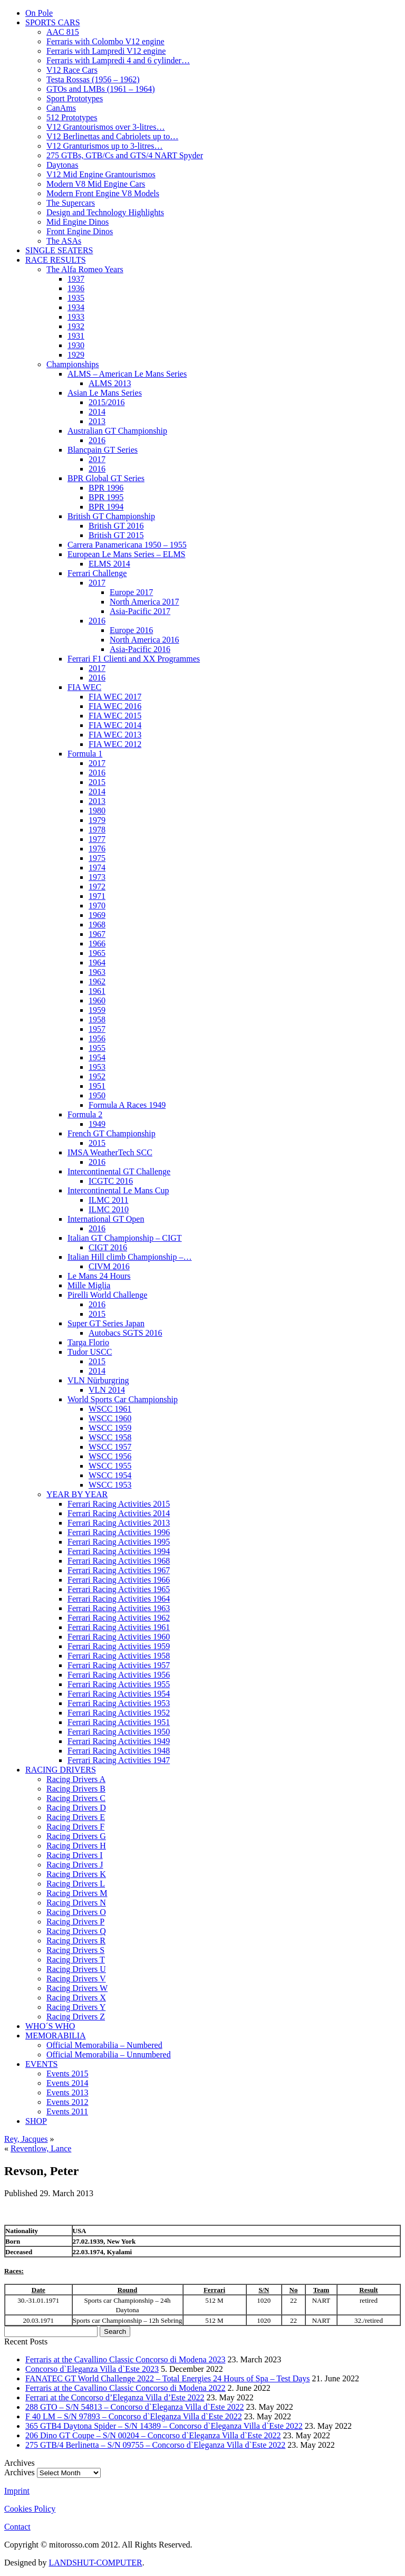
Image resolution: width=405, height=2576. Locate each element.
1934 (76, 307)
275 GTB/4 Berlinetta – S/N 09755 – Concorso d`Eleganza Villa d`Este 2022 (155, 2444)
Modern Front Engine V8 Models (102, 193)
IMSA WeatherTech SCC (110, 1152)
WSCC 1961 (110, 1408)
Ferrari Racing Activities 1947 (119, 1760)
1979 (97, 820)
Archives (19, 2472)
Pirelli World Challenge (107, 1294)
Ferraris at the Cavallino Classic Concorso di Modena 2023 (125, 2359)
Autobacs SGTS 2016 (125, 1332)
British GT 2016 (116, 525)
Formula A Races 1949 (127, 1104)
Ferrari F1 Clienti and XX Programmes (134, 658)
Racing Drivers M (77, 1893)
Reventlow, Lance (41, 2148)
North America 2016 (144, 639)
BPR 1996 (106, 487)
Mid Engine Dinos (77, 221)
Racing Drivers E (75, 1817)
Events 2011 (67, 2111)
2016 (97, 440)
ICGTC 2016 (111, 1180)
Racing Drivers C (75, 1798)
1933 (76, 316)
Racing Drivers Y (75, 2007)
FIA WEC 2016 (115, 706)
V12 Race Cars (72, 69)
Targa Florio (88, 1342)
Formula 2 (85, 1114)
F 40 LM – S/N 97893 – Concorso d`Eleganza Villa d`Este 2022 (133, 2416)
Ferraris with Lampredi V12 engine (106, 50)
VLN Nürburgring (98, 1380)
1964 (97, 962)
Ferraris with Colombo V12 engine (105, 41)
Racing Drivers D (76, 1807)
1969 (97, 915)
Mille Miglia (89, 1285)
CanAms (61, 107)
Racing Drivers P (75, 1921)
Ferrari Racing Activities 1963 (119, 1608)
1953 (97, 1066)
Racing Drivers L (75, 1883)
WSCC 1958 (110, 1437)
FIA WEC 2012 (115, 744)
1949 (97, 1123)
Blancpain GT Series (103, 449)
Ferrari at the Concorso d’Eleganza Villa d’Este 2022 (115, 2397)
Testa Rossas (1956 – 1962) (93, 79)
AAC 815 (62, 31)
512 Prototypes (71, 117)
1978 (97, 829)
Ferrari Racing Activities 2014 (119, 1513)
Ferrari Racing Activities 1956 (119, 1674)
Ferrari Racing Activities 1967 (119, 1570)
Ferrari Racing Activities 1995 (119, 1541)
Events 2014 (67, 2083)
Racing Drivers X (76, 1997)
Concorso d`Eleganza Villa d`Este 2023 (92, 2368)
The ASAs (63, 240)
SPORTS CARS (52, 22)
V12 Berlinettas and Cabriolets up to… (112, 136)
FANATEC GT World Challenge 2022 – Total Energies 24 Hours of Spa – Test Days (167, 2378)
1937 (76, 278)
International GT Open (106, 1218)
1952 (97, 1076)
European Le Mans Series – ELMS (127, 554)
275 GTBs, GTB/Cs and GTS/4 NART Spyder (124, 155)
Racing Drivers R (75, 1940)
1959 (97, 1009)
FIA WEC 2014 (115, 725)
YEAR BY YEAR (77, 1494)
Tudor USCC (90, 1351)
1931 (76, 335)
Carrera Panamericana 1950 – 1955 (127, 544)
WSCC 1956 (110, 1456)
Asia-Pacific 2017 (140, 611)
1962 (97, 981)
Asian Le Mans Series (105, 392)
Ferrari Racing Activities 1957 (119, 1665)
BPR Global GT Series (106, 478)
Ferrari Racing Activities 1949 (119, 1741)
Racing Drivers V (76, 1978)
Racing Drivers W (77, 1988)
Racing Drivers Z (75, 2016)
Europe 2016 (131, 630)
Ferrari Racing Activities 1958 (119, 1655)
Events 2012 (67, 2102)
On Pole (39, 12)
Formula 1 (85, 753)
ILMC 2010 (109, 1209)
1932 (76, 326)
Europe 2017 (131, 592)
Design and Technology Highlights (105, 212)
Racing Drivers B (75, 1788)
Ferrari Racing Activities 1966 (119, 1579)
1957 (97, 1028)
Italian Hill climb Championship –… (130, 1256)
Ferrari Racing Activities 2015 (119, 1503)
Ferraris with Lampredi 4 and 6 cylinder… (118, 60)
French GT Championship (112, 1133)
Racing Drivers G (76, 1836)
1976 (97, 848)
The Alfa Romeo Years (84, 269)
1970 (97, 905)
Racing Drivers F (75, 1826)
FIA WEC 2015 (115, 715)
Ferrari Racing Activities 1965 (119, 1589)
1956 (97, 1038)
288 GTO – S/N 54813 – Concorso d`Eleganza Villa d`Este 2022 (134, 2406)
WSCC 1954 (110, 1475)
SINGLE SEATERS (59, 250)
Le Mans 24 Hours (99, 1275)
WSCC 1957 (110, 1446)
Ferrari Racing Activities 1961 (119, 1627)
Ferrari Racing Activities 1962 (119, 1617)
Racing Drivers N (76, 1902)
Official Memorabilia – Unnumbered (108, 2054)
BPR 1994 (106, 506)
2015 (97, 782)
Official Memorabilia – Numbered (104, 2045)
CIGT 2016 (108, 1247)
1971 (97, 896)
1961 (97, 991)
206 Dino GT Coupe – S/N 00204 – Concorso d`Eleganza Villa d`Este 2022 (153, 2435)
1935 (76, 297)
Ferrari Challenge (97, 573)
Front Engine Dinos (79, 231)
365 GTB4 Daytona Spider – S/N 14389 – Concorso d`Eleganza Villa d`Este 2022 (164, 2425)
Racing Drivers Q (76, 1931)
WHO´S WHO (50, 2026)
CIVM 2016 (109, 1266)
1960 (97, 1000)
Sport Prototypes (74, 98)
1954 (97, 1057)
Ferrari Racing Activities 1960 (119, 1636)
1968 (97, 924)
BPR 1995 (106, 497)
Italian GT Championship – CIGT (125, 1237)
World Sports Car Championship (123, 1399)
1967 (97, 934)
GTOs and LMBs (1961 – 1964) (100, 88)
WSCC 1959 (110, 1427)
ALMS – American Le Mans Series (127, 373)
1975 (97, 858)
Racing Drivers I (74, 1855)
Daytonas (62, 164)
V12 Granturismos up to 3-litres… (104, 145)
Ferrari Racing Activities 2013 (119, 1522)
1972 (97, 886)
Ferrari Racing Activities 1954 (119, 1693)
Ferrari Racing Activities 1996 (119, 1532)
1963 (97, 972)
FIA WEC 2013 (115, 734)
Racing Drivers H (76, 1845)
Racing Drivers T (75, 1959)
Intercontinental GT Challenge (119, 1171)
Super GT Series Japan (106, 1323)
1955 (97, 1047)
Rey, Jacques (26, 2138)
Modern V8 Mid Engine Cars (95, 183)
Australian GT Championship (117, 430)
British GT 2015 (116, 535)
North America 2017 (144, 601)
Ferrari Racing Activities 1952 (119, 1712)
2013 (97, 421)
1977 (97, 839)
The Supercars (70, 202)
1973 (97, 877)
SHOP (36, 2121)
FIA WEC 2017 (115, 696)
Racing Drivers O (76, 1912)
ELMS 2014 (109, 563)
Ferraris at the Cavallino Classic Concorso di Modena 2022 (125, 2387)
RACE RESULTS (55, 259)
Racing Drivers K (76, 1874)
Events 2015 (67, 2073)
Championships (72, 364)
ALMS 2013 (110, 383)
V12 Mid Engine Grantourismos (101, 174)
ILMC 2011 (108, 1199)
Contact (17, 2526)
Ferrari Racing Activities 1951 (119, 1722)
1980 (97, 810)
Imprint (17, 2490)
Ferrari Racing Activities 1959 (119, 1646)
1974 (97, 867)
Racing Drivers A (75, 1779)
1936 (76, 288)
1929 (76, 354)
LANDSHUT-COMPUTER (95, 2562)
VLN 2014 (107, 1389)
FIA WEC (84, 687)
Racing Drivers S (75, 1950)
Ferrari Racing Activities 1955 (119, 1684)
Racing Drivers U (76, 1969)
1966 (97, 943)
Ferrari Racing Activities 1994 (119, 1551)
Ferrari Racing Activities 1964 (119, 1598)
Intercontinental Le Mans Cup (118, 1190)
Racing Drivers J (74, 1864)
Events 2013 (67, 2092)
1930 (76, 345)
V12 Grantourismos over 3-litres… (105, 126)
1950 (97, 1095)
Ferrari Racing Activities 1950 (119, 1731)
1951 (97, 1085)
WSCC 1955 (110, 1465)
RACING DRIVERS (60, 1769)
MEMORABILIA (55, 2035)
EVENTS (41, 2064)
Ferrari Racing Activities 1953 (119, 1703)
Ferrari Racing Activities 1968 (119, 1560)
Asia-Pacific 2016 (140, 649)
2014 (97, 411)
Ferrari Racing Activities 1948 (119, 1750)
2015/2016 (106, 402)
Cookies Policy (29, 2508)
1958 (97, 1019)
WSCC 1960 (110, 1418)
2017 (97, 459)
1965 (97, 953)
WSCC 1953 (110, 1484)
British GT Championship (111, 516)
